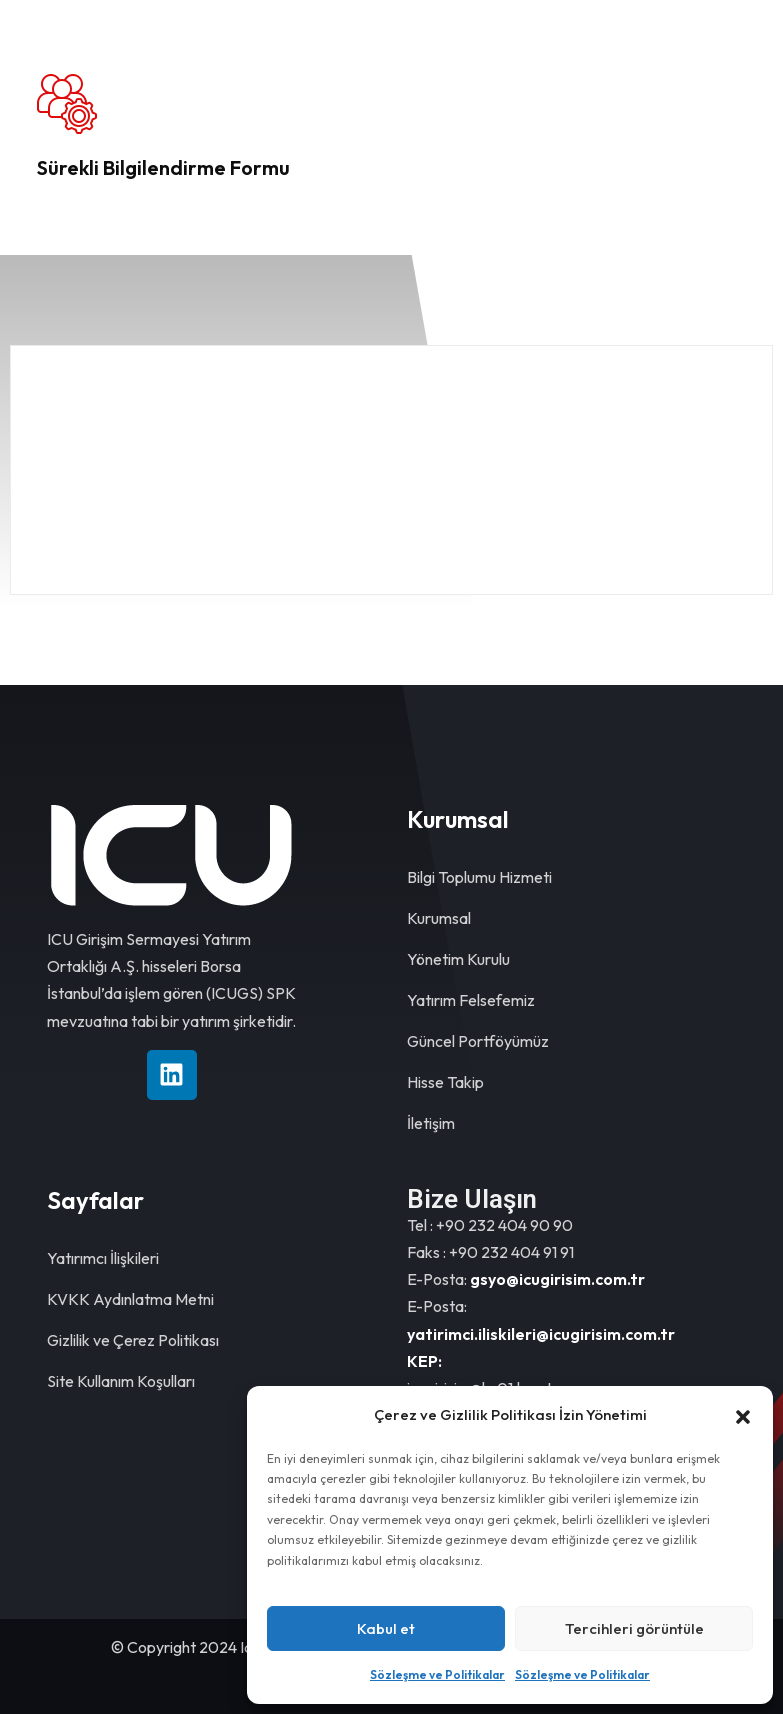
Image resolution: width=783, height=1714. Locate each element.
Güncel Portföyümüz (478, 1041)
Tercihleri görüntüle (634, 1628)
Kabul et (386, 1628)
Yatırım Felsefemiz (471, 1000)
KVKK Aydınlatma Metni (130, 1299)
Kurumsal (439, 918)
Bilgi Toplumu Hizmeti (479, 877)
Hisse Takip (445, 1082)
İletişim (431, 1123)
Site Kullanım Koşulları (121, 1381)
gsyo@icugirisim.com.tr (557, 1279)
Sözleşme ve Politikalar (437, 1674)
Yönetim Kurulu (458, 959)
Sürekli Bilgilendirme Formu (163, 167)
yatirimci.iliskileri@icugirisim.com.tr (541, 1334)
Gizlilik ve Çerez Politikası (133, 1340)
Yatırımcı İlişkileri (103, 1258)
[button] (743, 1415)
